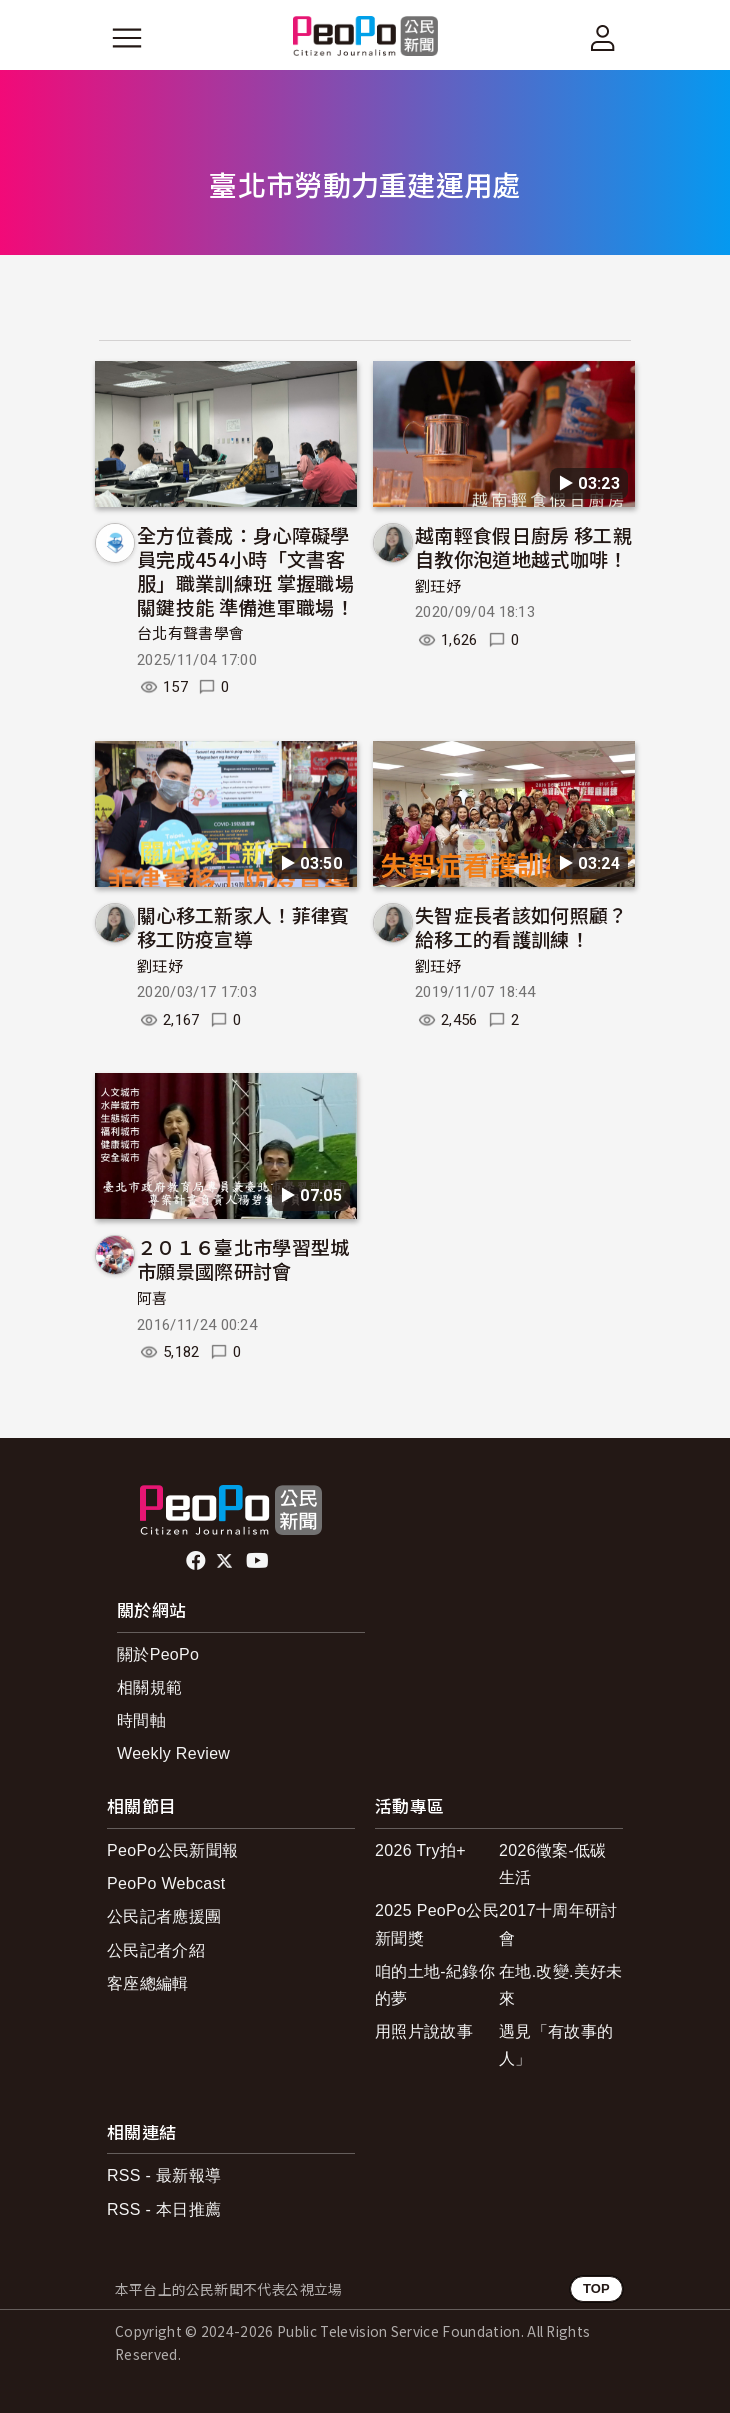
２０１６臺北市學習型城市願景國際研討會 (243, 1258)
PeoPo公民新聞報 (172, 1850)
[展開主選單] (127, 38)
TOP (596, 2288)
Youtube (259, 1561)
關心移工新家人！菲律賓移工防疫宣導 (243, 926)
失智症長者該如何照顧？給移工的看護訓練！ (521, 926)
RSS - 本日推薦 (164, 2209)
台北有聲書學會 (190, 634)
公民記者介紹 (156, 1950)
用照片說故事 (424, 2031)
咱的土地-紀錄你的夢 (435, 1985)
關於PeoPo (158, 1654)
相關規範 (149, 1687)
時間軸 (141, 1720)
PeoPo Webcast (166, 1883)
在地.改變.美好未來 (561, 1985)
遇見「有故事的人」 (556, 2045)
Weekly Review (173, 1753)
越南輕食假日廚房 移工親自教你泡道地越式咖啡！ (523, 546)
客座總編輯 (148, 1983)
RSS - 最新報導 (164, 2175)
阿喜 (152, 1299)
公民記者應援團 (164, 1916)
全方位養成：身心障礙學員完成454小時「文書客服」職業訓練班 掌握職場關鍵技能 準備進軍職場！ (245, 570)
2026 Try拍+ (420, 1850)
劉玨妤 (438, 587)
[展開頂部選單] (603, 38)
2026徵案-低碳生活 (553, 1864)
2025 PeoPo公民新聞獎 (437, 1924)
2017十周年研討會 (558, 1924)
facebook (197, 1561)
